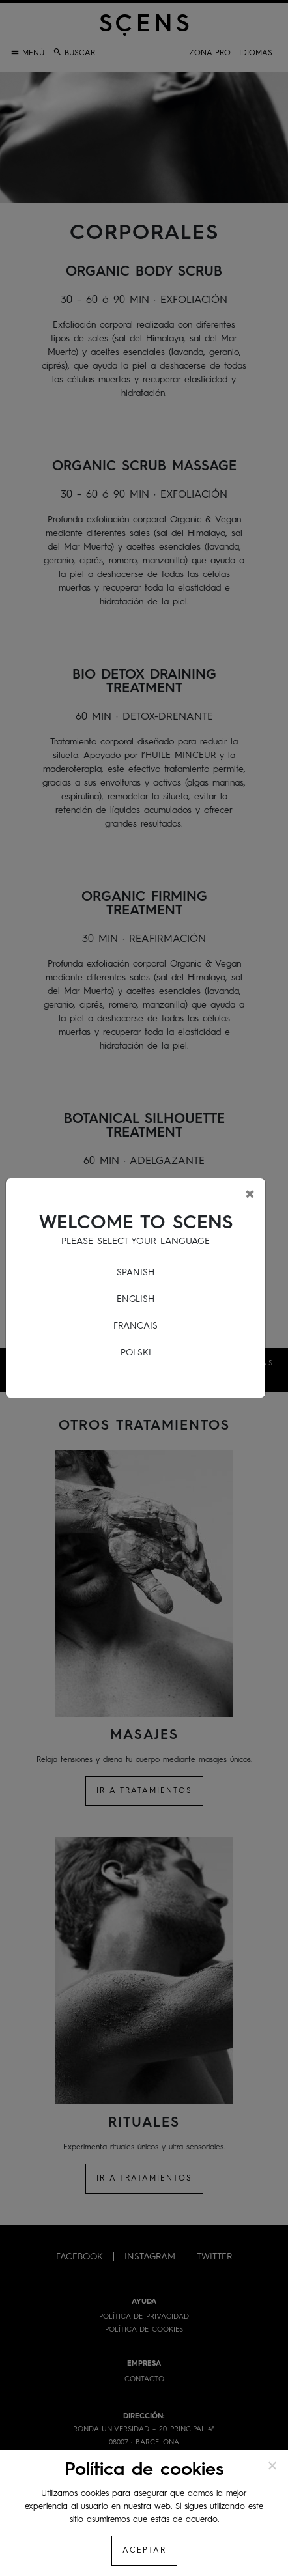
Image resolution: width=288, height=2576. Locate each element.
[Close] (250, 1194)
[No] (271, 2465)
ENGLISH (135, 1299)
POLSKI (136, 1352)
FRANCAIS (135, 1326)
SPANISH (135, 1272)
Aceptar (144, 2551)
